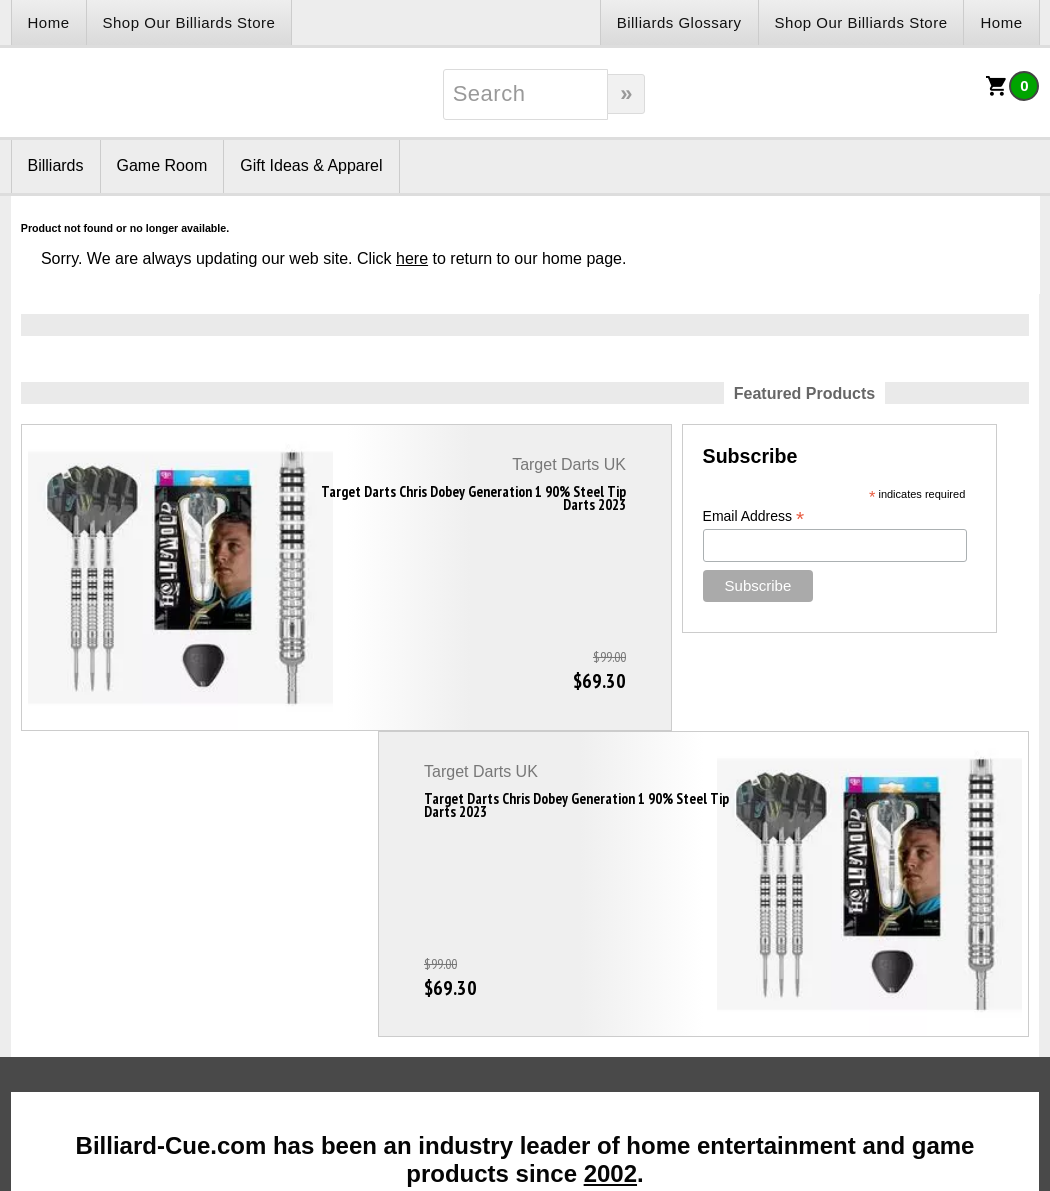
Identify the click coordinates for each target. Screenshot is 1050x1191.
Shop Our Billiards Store (189, 22)
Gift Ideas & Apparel (311, 165)
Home (49, 22)
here (412, 258)
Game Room (162, 165)
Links (62, 966)
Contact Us (300, 966)
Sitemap (694, 966)
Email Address (439, 516)
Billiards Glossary (679, 22)
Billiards (56, 165)
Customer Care (499, 980)
